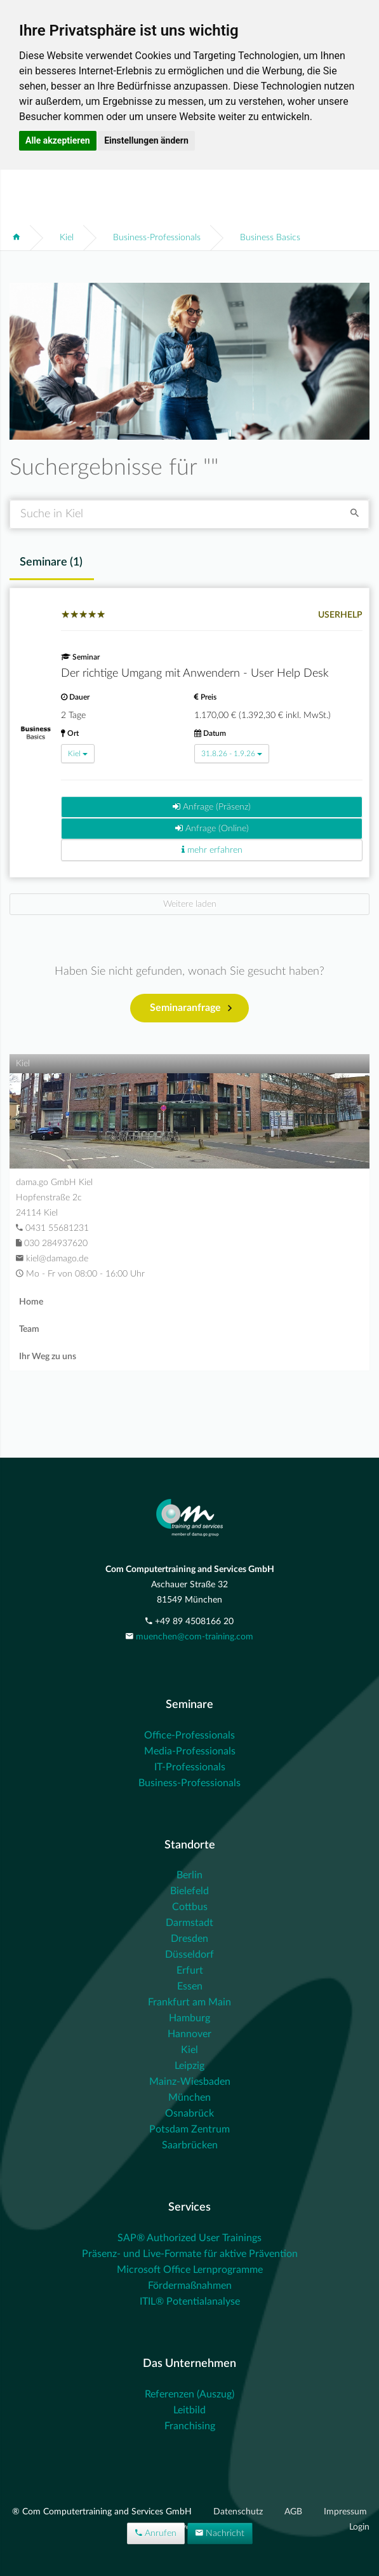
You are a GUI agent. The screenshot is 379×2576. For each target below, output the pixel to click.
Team (29, 1329)
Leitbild (189, 2410)
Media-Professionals (190, 1751)
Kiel (67, 237)
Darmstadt (189, 1923)
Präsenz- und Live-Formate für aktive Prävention (190, 2254)
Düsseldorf (189, 1954)
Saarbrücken (190, 2145)
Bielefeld (189, 1891)
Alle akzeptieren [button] (57, 140)
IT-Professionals (189, 1767)
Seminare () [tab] (51, 562)
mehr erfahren (212, 850)
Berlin (189, 1875)
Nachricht (220, 2533)
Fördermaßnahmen (190, 2286)
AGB (294, 2511)
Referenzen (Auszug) (189, 2394)
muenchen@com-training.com (194, 1636)
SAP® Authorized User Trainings (189, 2238)
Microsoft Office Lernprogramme (190, 2270)
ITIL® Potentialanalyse (190, 2301)
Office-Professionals (189, 1735)
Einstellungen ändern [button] (146, 140)
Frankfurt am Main (189, 2002)
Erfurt (189, 1970)
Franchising (189, 2426)
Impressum (345, 2511)
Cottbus (190, 1907)
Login (359, 2527)
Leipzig (189, 2066)
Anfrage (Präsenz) (212, 806)
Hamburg (189, 2018)
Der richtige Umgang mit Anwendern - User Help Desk (195, 673)
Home (31, 1302)
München (189, 2097)
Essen (190, 1986)
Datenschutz (239, 2511)
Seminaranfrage (191, 1008)
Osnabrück (189, 2113)
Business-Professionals (157, 237)
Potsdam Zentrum (189, 2129)
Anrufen (155, 2533)
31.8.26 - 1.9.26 (231, 753)
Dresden (189, 1939)
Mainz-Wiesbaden (189, 2082)
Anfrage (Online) (212, 828)
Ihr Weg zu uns (47, 1356)
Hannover (189, 2034)
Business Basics (270, 237)
